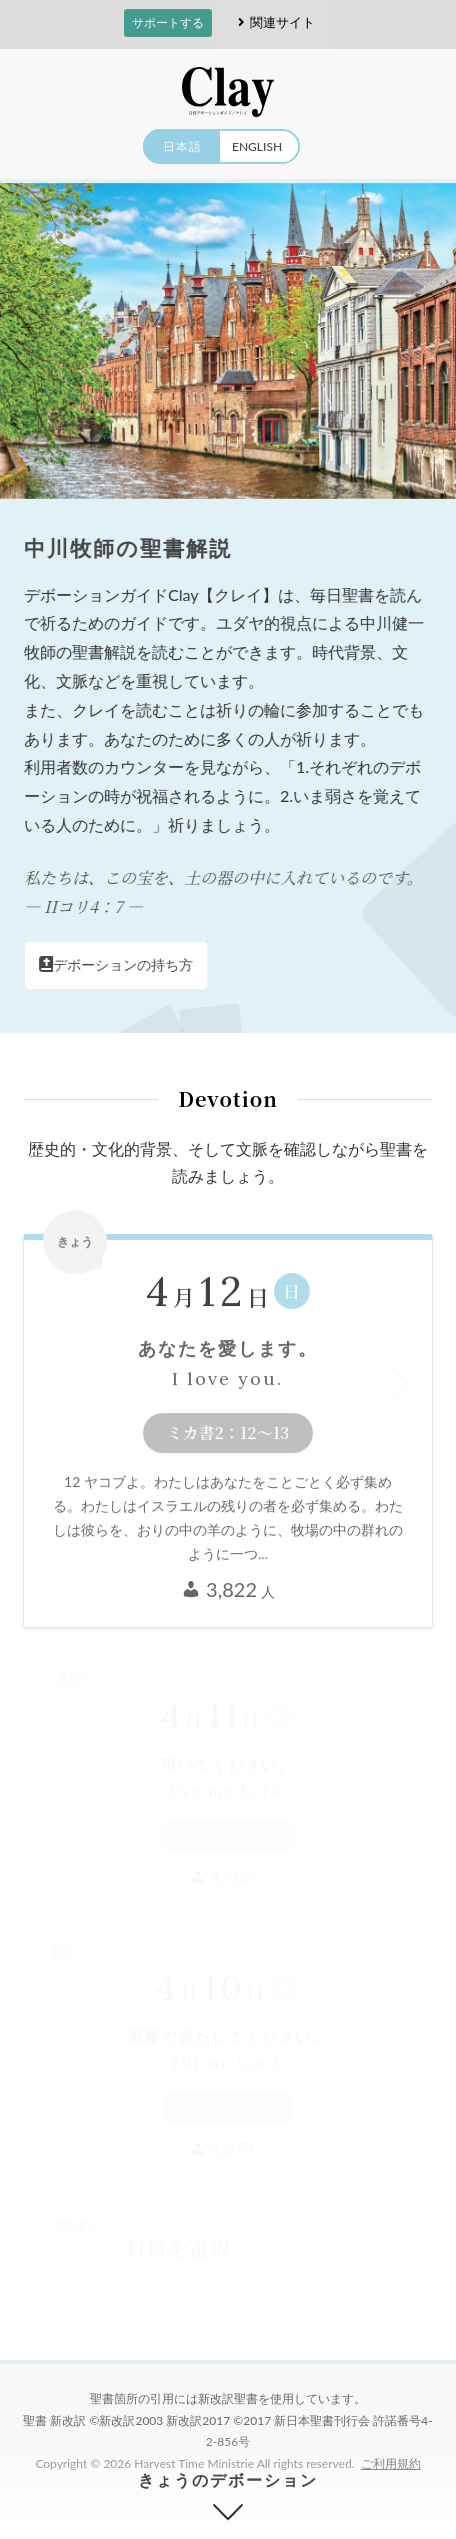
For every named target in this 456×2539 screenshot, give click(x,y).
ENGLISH (257, 146)
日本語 (182, 146)
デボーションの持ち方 (117, 964)
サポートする (168, 22)
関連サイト (273, 22)
